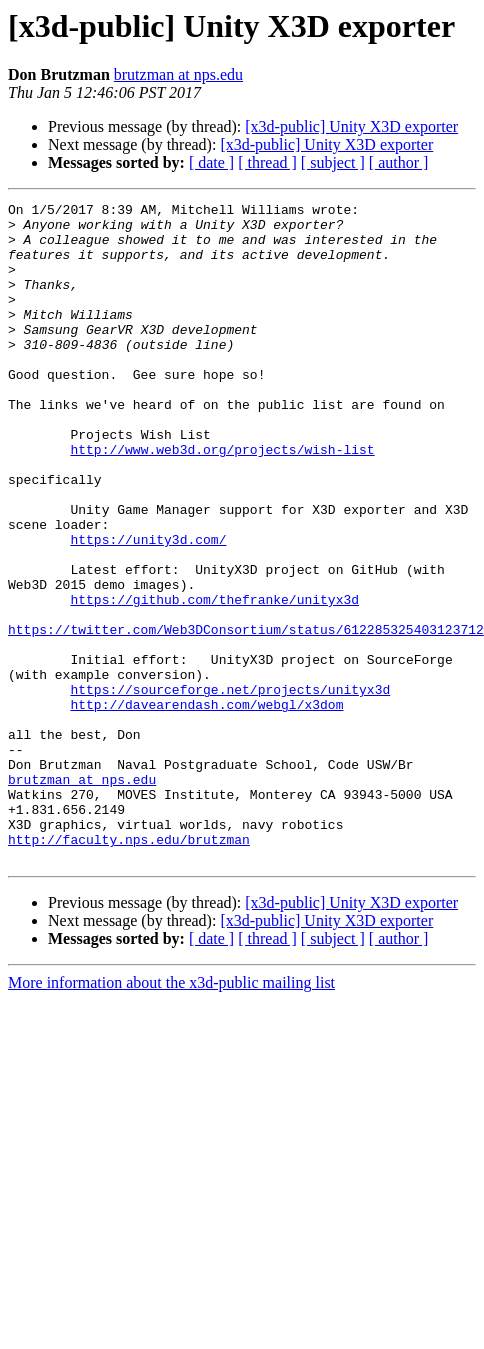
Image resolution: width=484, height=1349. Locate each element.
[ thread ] (267, 162)
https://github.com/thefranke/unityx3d (214, 680)
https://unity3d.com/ (148, 608)
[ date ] (211, 162)
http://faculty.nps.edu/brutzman (129, 968)
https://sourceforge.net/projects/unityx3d (230, 788)
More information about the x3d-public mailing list (171, 1114)
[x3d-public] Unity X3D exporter (351, 126)
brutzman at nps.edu (178, 74)
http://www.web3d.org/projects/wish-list (222, 500)
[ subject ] (333, 162)
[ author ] (399, 162)
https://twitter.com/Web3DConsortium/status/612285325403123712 (246, 716)
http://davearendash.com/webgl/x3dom (206, 806)
